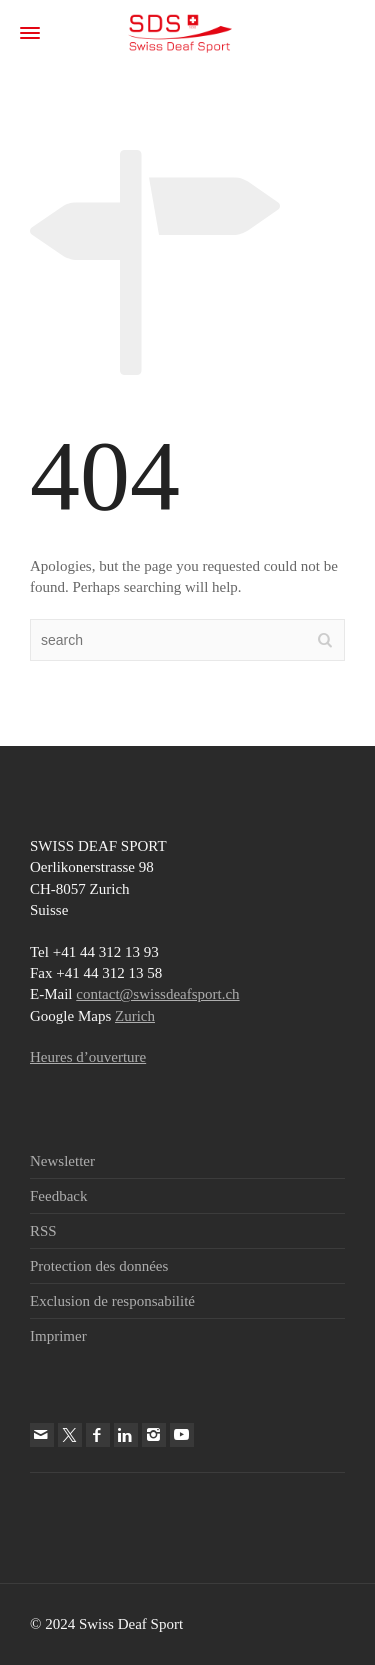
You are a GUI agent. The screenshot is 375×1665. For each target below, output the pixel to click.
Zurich (135, 1016)
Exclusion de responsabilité (112, 1301)
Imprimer (58, 1336)
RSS (43, 1231)
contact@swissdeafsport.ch (157, 994)
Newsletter (62, 1161)
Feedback (58, 1196)
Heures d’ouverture (88, 1057)
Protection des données (99, 1266)
